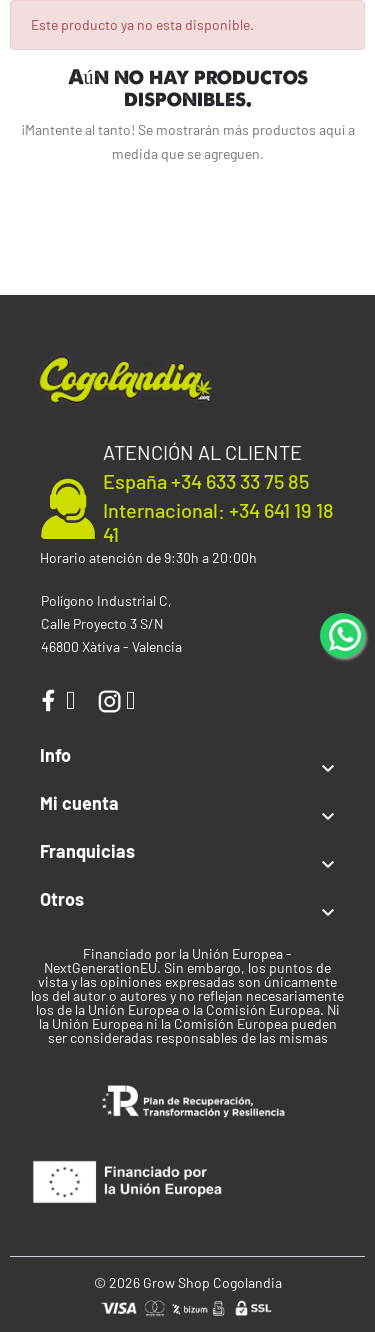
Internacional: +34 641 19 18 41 (218, 522)
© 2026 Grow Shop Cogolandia (188, 1282)
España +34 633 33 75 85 (206, 481)
